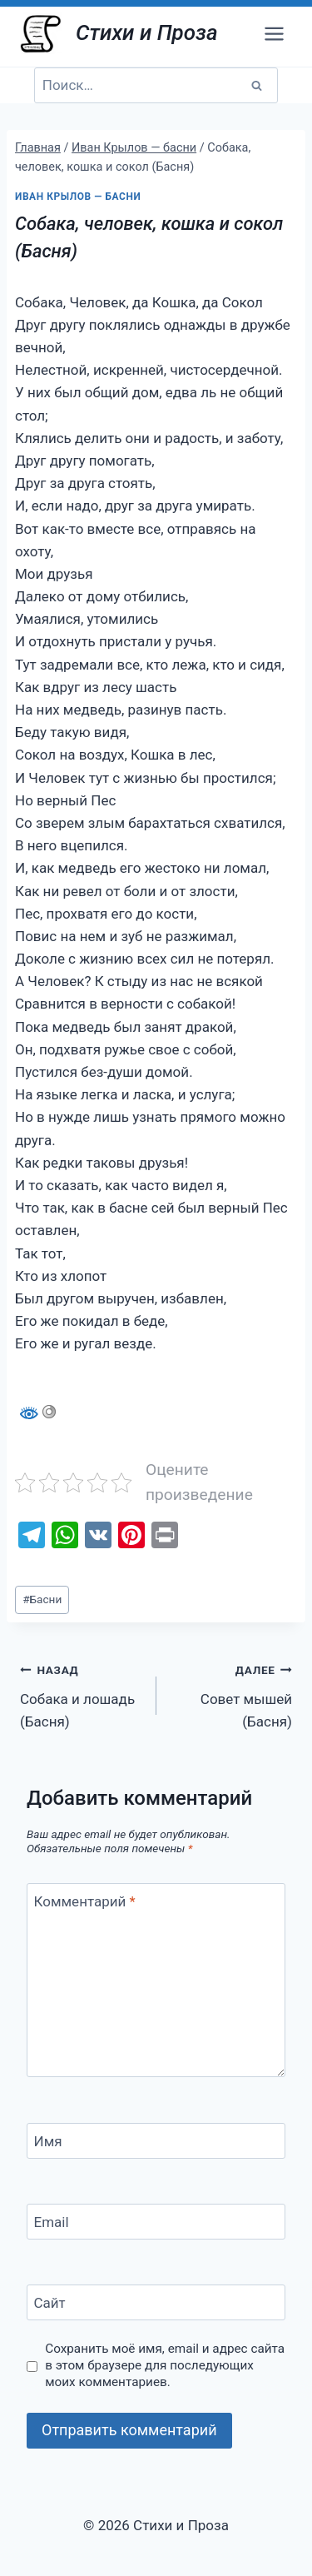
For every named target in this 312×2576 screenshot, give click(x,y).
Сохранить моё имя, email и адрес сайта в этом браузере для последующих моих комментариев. (165, 2365)
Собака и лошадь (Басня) (81, 1694)
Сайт (50, 2302)
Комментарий (85, 1901)
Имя (48, 2141)
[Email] (156, 2222)
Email (51, 2222)
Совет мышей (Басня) (232, 1694)
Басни (42, 1599)
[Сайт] (156, 2302)
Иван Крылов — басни (78, 196)
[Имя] (156, 2141)
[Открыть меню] (273, 33)
